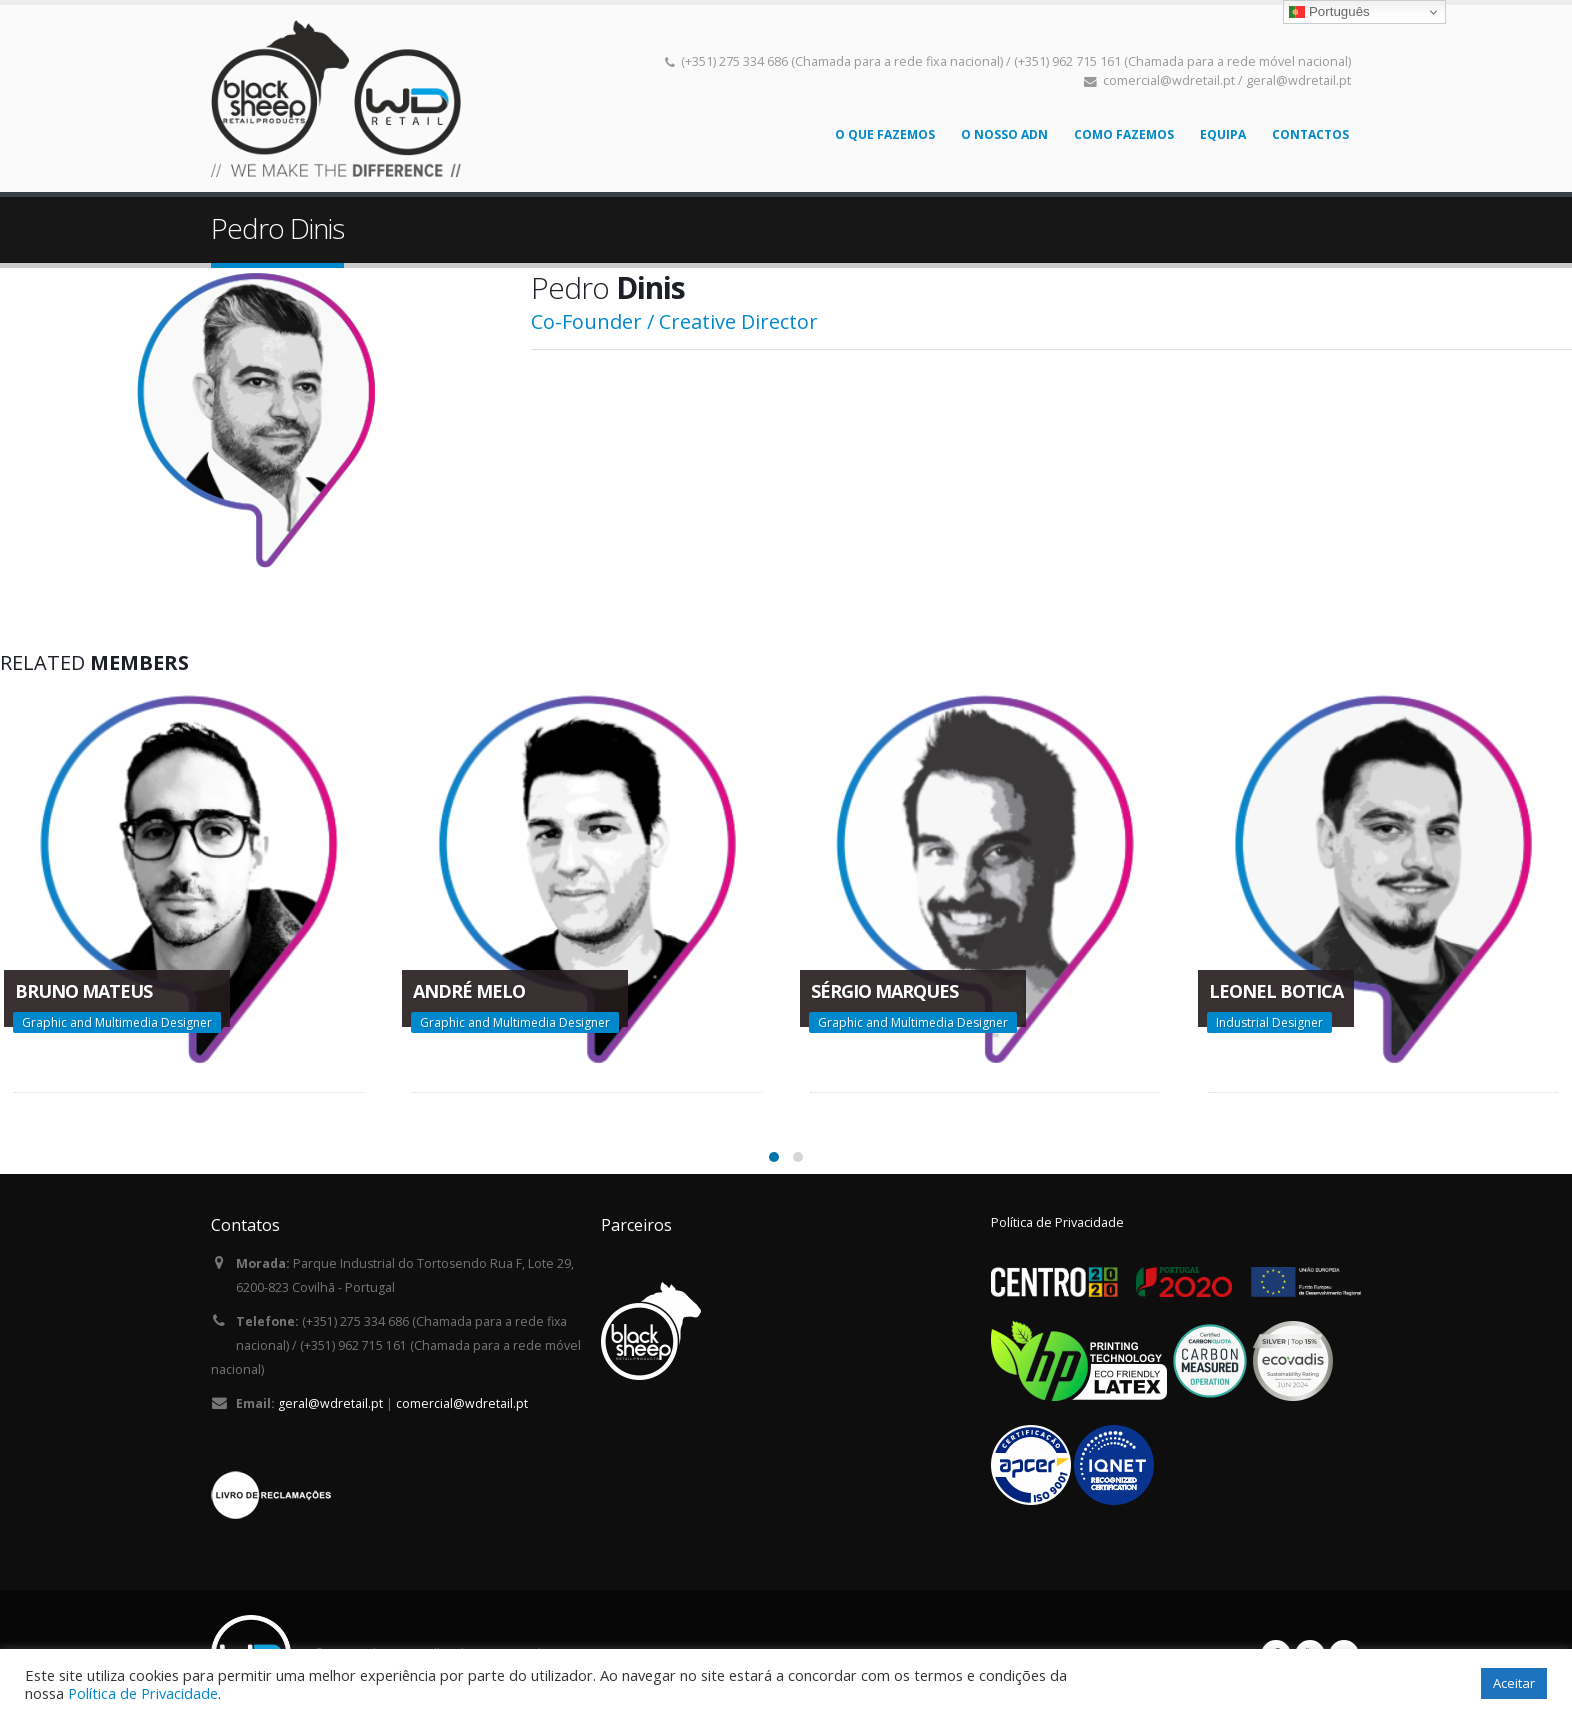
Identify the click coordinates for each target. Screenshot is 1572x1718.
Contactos (1310, 134)
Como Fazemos (1124, 134)
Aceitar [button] (1514, 1683)
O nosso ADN (1004, 134)
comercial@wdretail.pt (462, 1403)
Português (1329, 12)
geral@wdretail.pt (330, 1403)
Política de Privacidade (1057, 1222)
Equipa (1223, 134)
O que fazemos (885, 134)
